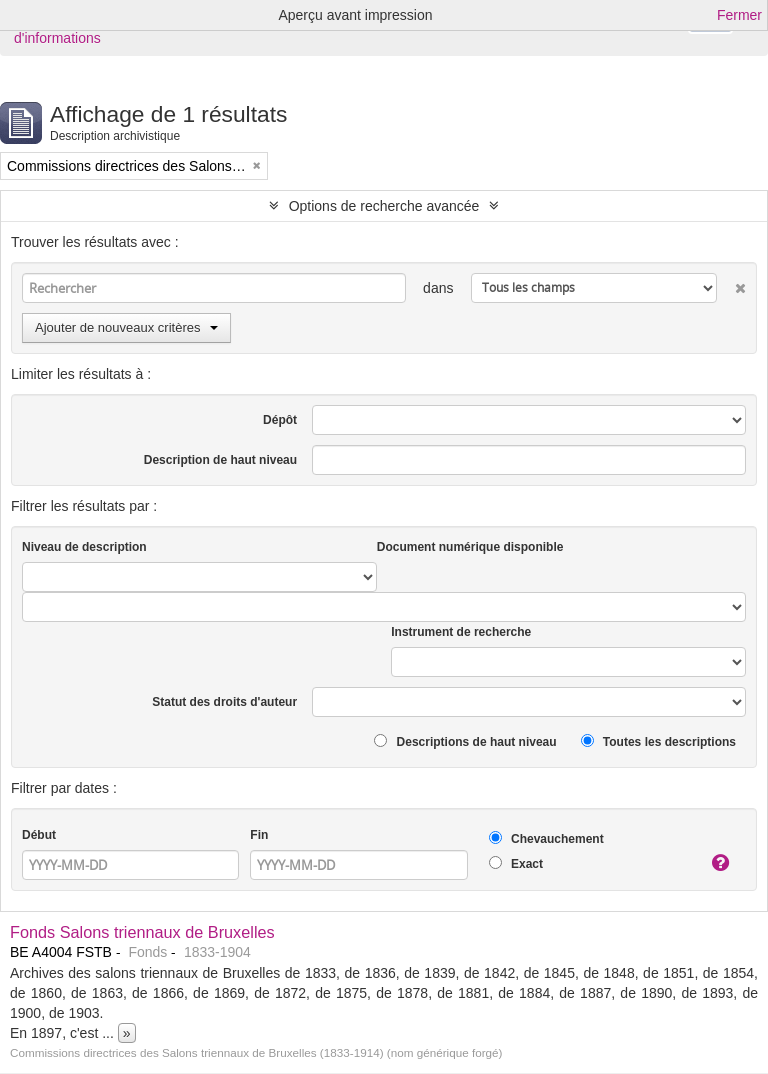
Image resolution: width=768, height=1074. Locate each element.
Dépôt (280, 420)
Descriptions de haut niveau (465, 741)
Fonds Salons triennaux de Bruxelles (142, 932)
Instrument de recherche (461, 632)
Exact (516, 863)
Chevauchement (546, 838)
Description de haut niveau (220, 460)
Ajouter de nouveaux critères (126, 327)
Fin (259, 835)
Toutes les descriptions (658, 741)
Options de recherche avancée (384, 206)
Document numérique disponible (470, 547)
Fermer (739, 15)
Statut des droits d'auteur (224, 702)
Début (39, 835)
